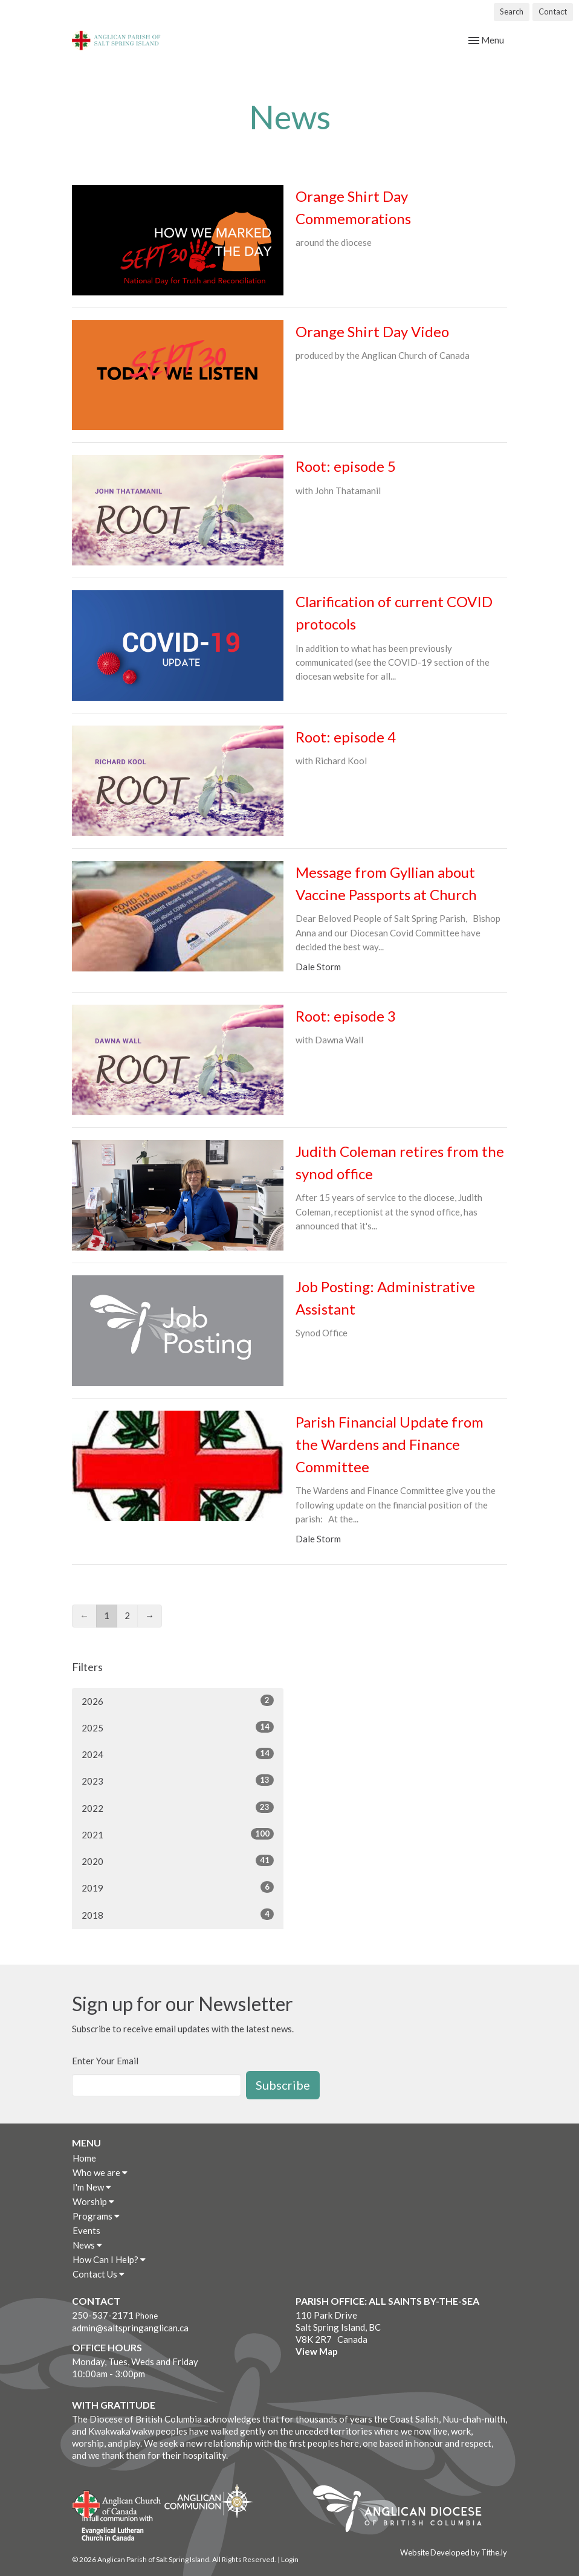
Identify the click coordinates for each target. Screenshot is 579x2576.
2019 (178, 1887)
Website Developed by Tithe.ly (453, 2552)
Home (84, 2158)
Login (290, 2559)
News (87, 2245)
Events (86, 2230)
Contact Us (99, 2273)
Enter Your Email (105, 2060)
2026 (178, 1701)
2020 (178, 1861)
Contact (553, 11)
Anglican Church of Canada (117, 2503)
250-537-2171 (103, 2315)
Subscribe (283, 2085)
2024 (178, 1754)
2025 (178, 1727)
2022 (178, 1808)
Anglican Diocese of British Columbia (403, 2511)
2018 (178, 1914)
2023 (178, 1780)
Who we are (100, 2172)
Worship (93, 2201)
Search (511, 11)
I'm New (92, 2187)
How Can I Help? (109, 2259)
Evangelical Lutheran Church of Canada (113, 2529)
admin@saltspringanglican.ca (130, 2327)
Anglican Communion (209, 2501)
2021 (178, 1834)
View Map (317, 2351)
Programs (96, 2216)
